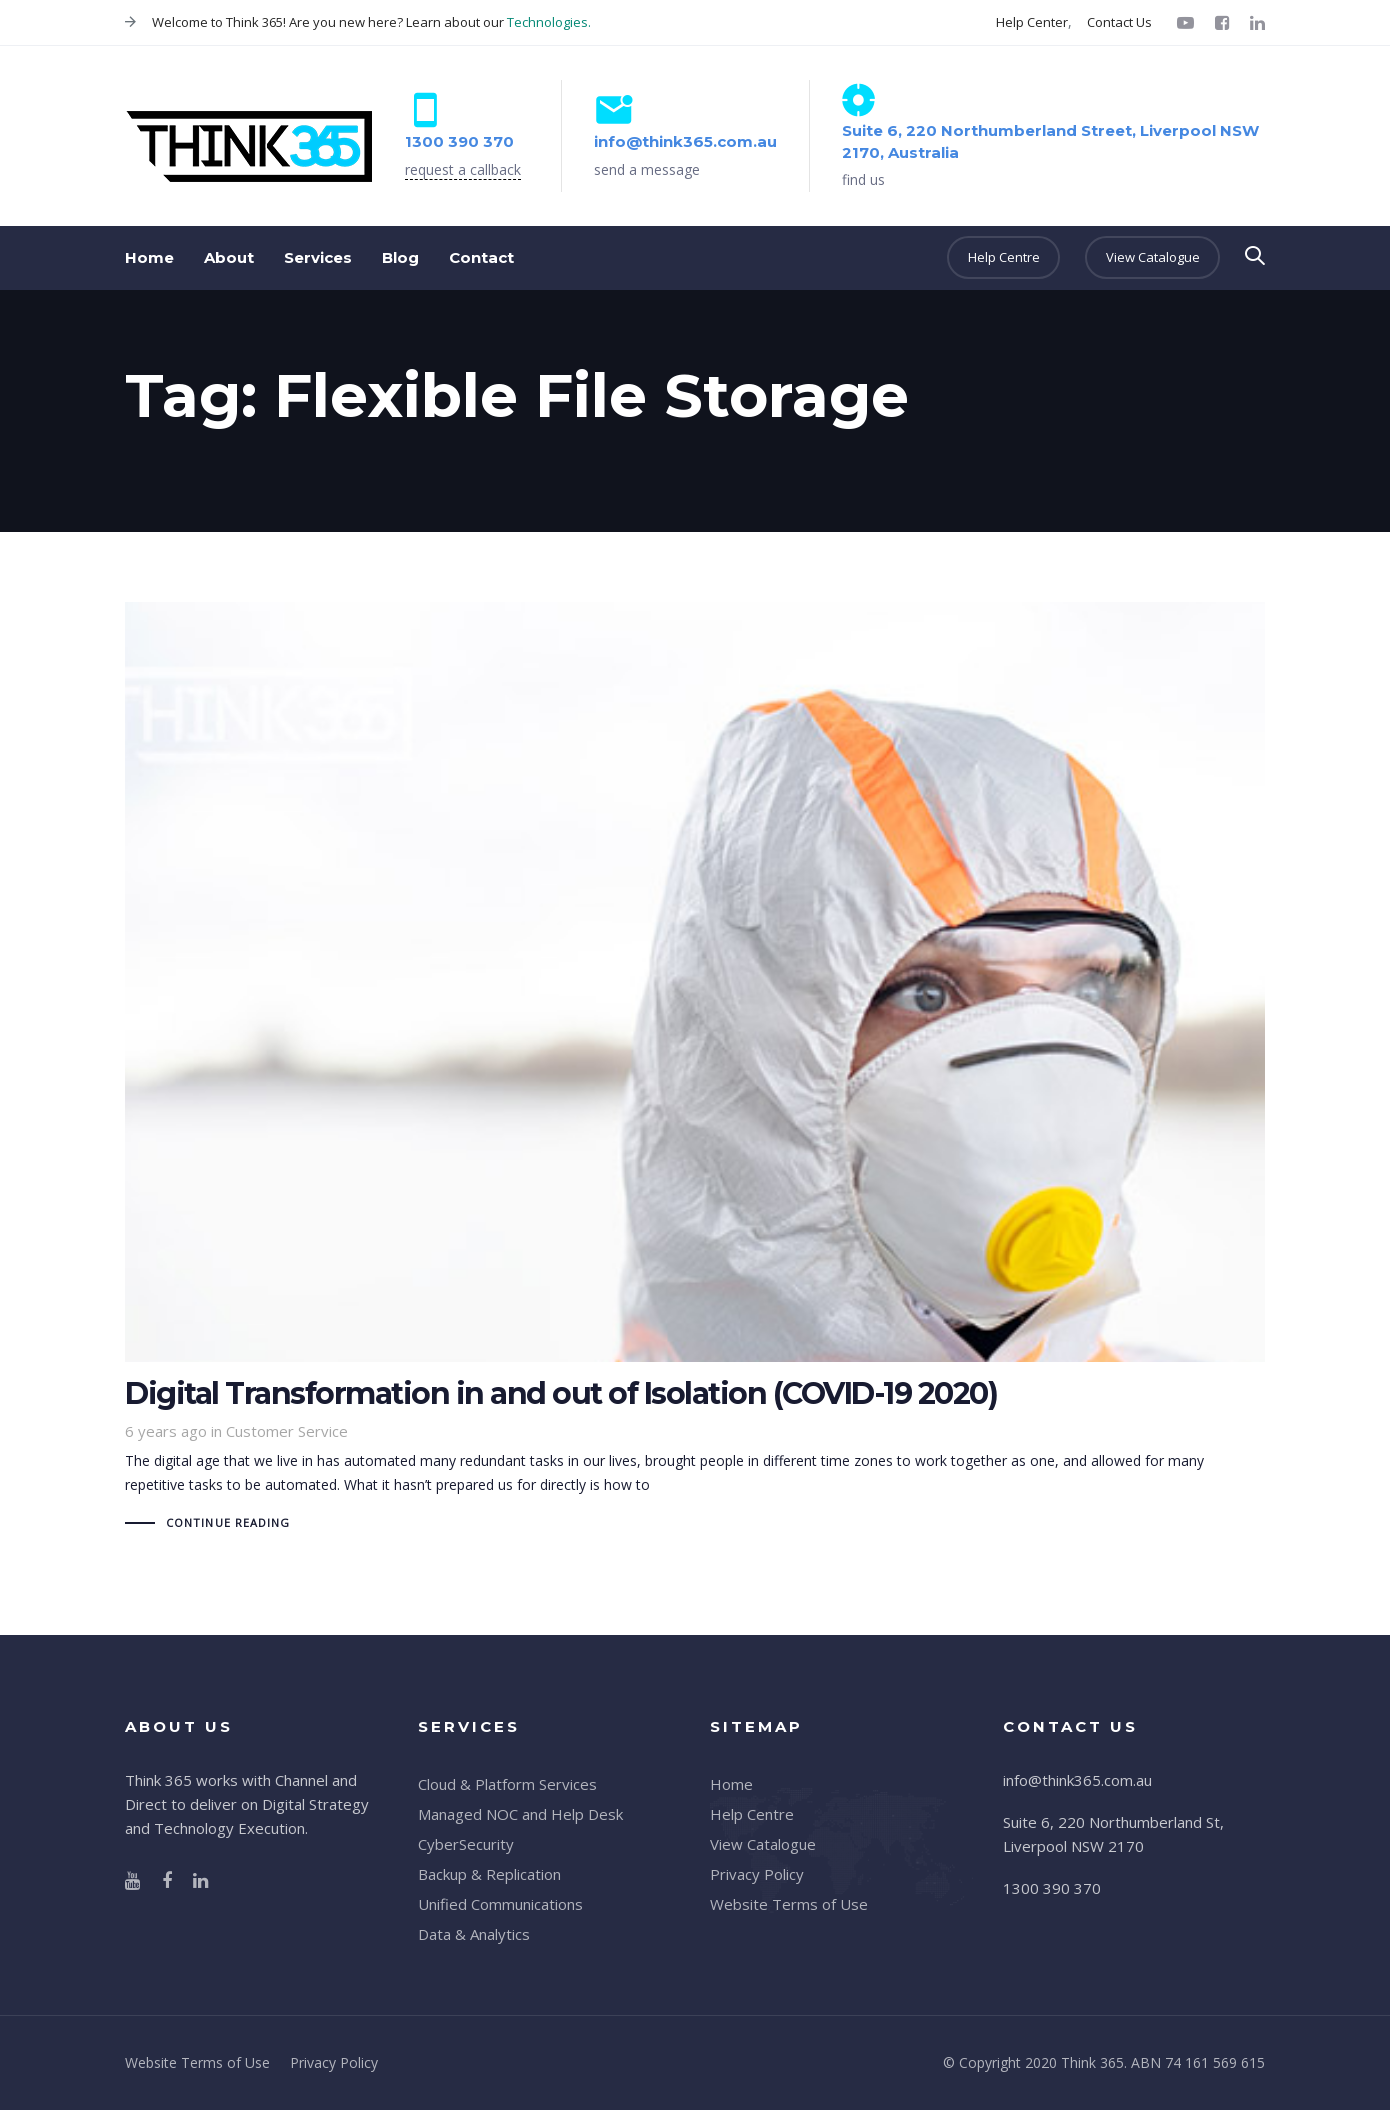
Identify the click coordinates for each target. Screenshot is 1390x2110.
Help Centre (752, 1814)
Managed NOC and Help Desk (520, 1814)
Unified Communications (500, 1904)
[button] (1255, 256)
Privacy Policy (757, 1874)
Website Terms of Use (789, 1904)
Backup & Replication (489, 1874)
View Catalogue (763, 1844)
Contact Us (1119, 22)
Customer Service (287, 1431)
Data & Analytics (474, 1934)
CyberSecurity (466, 1844)
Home (731, 1784)
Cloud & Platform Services (507, 1784)
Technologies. (549, 22)
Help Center (1032, 22)
